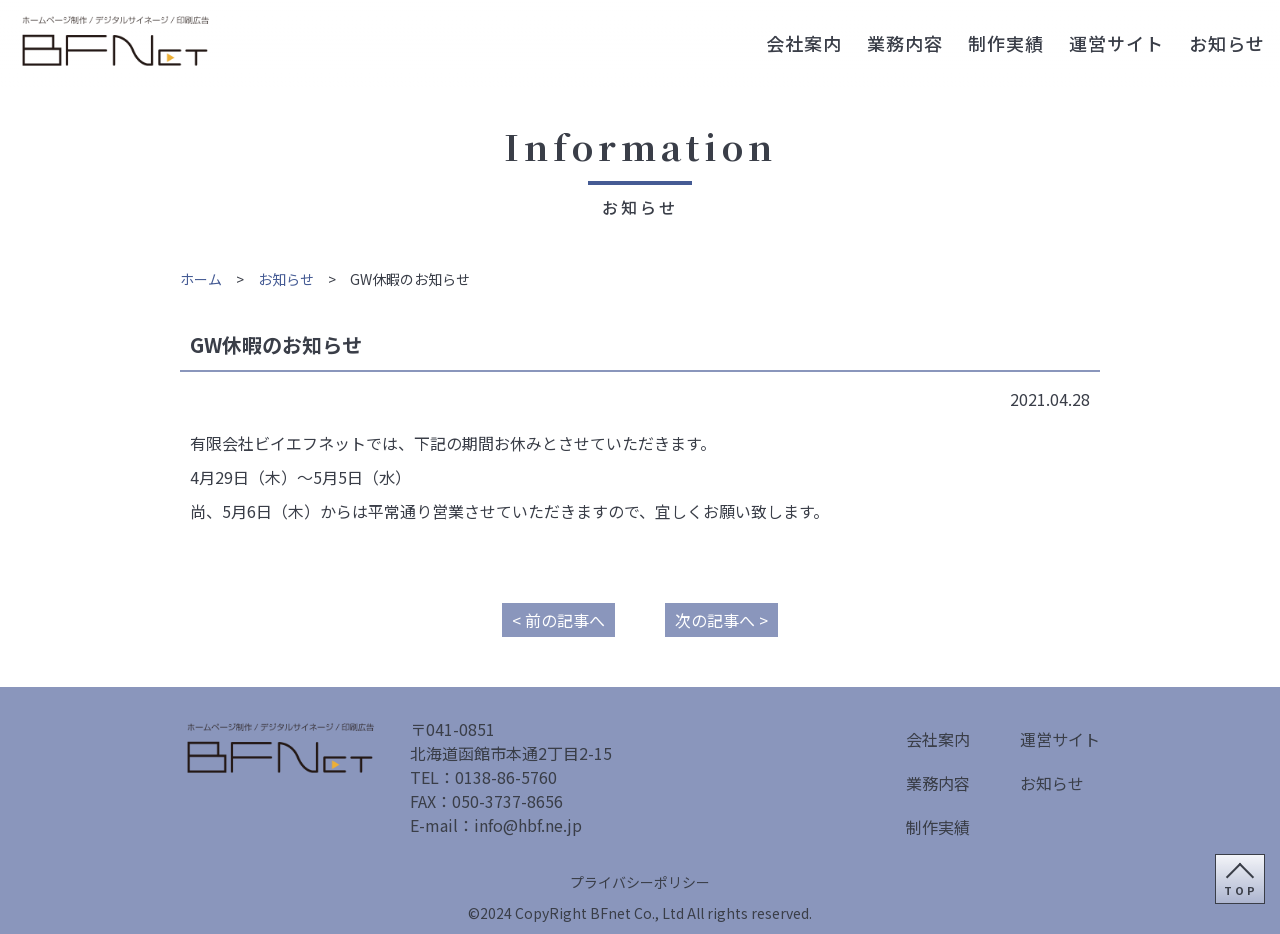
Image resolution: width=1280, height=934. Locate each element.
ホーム (201, 279)
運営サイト (1116, 43)
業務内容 (905, 43)
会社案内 (804, 43)
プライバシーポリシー (640, 882)
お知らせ (1227, 43)
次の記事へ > (721, 620)
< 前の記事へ (558, 620)
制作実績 (1006, 43)
